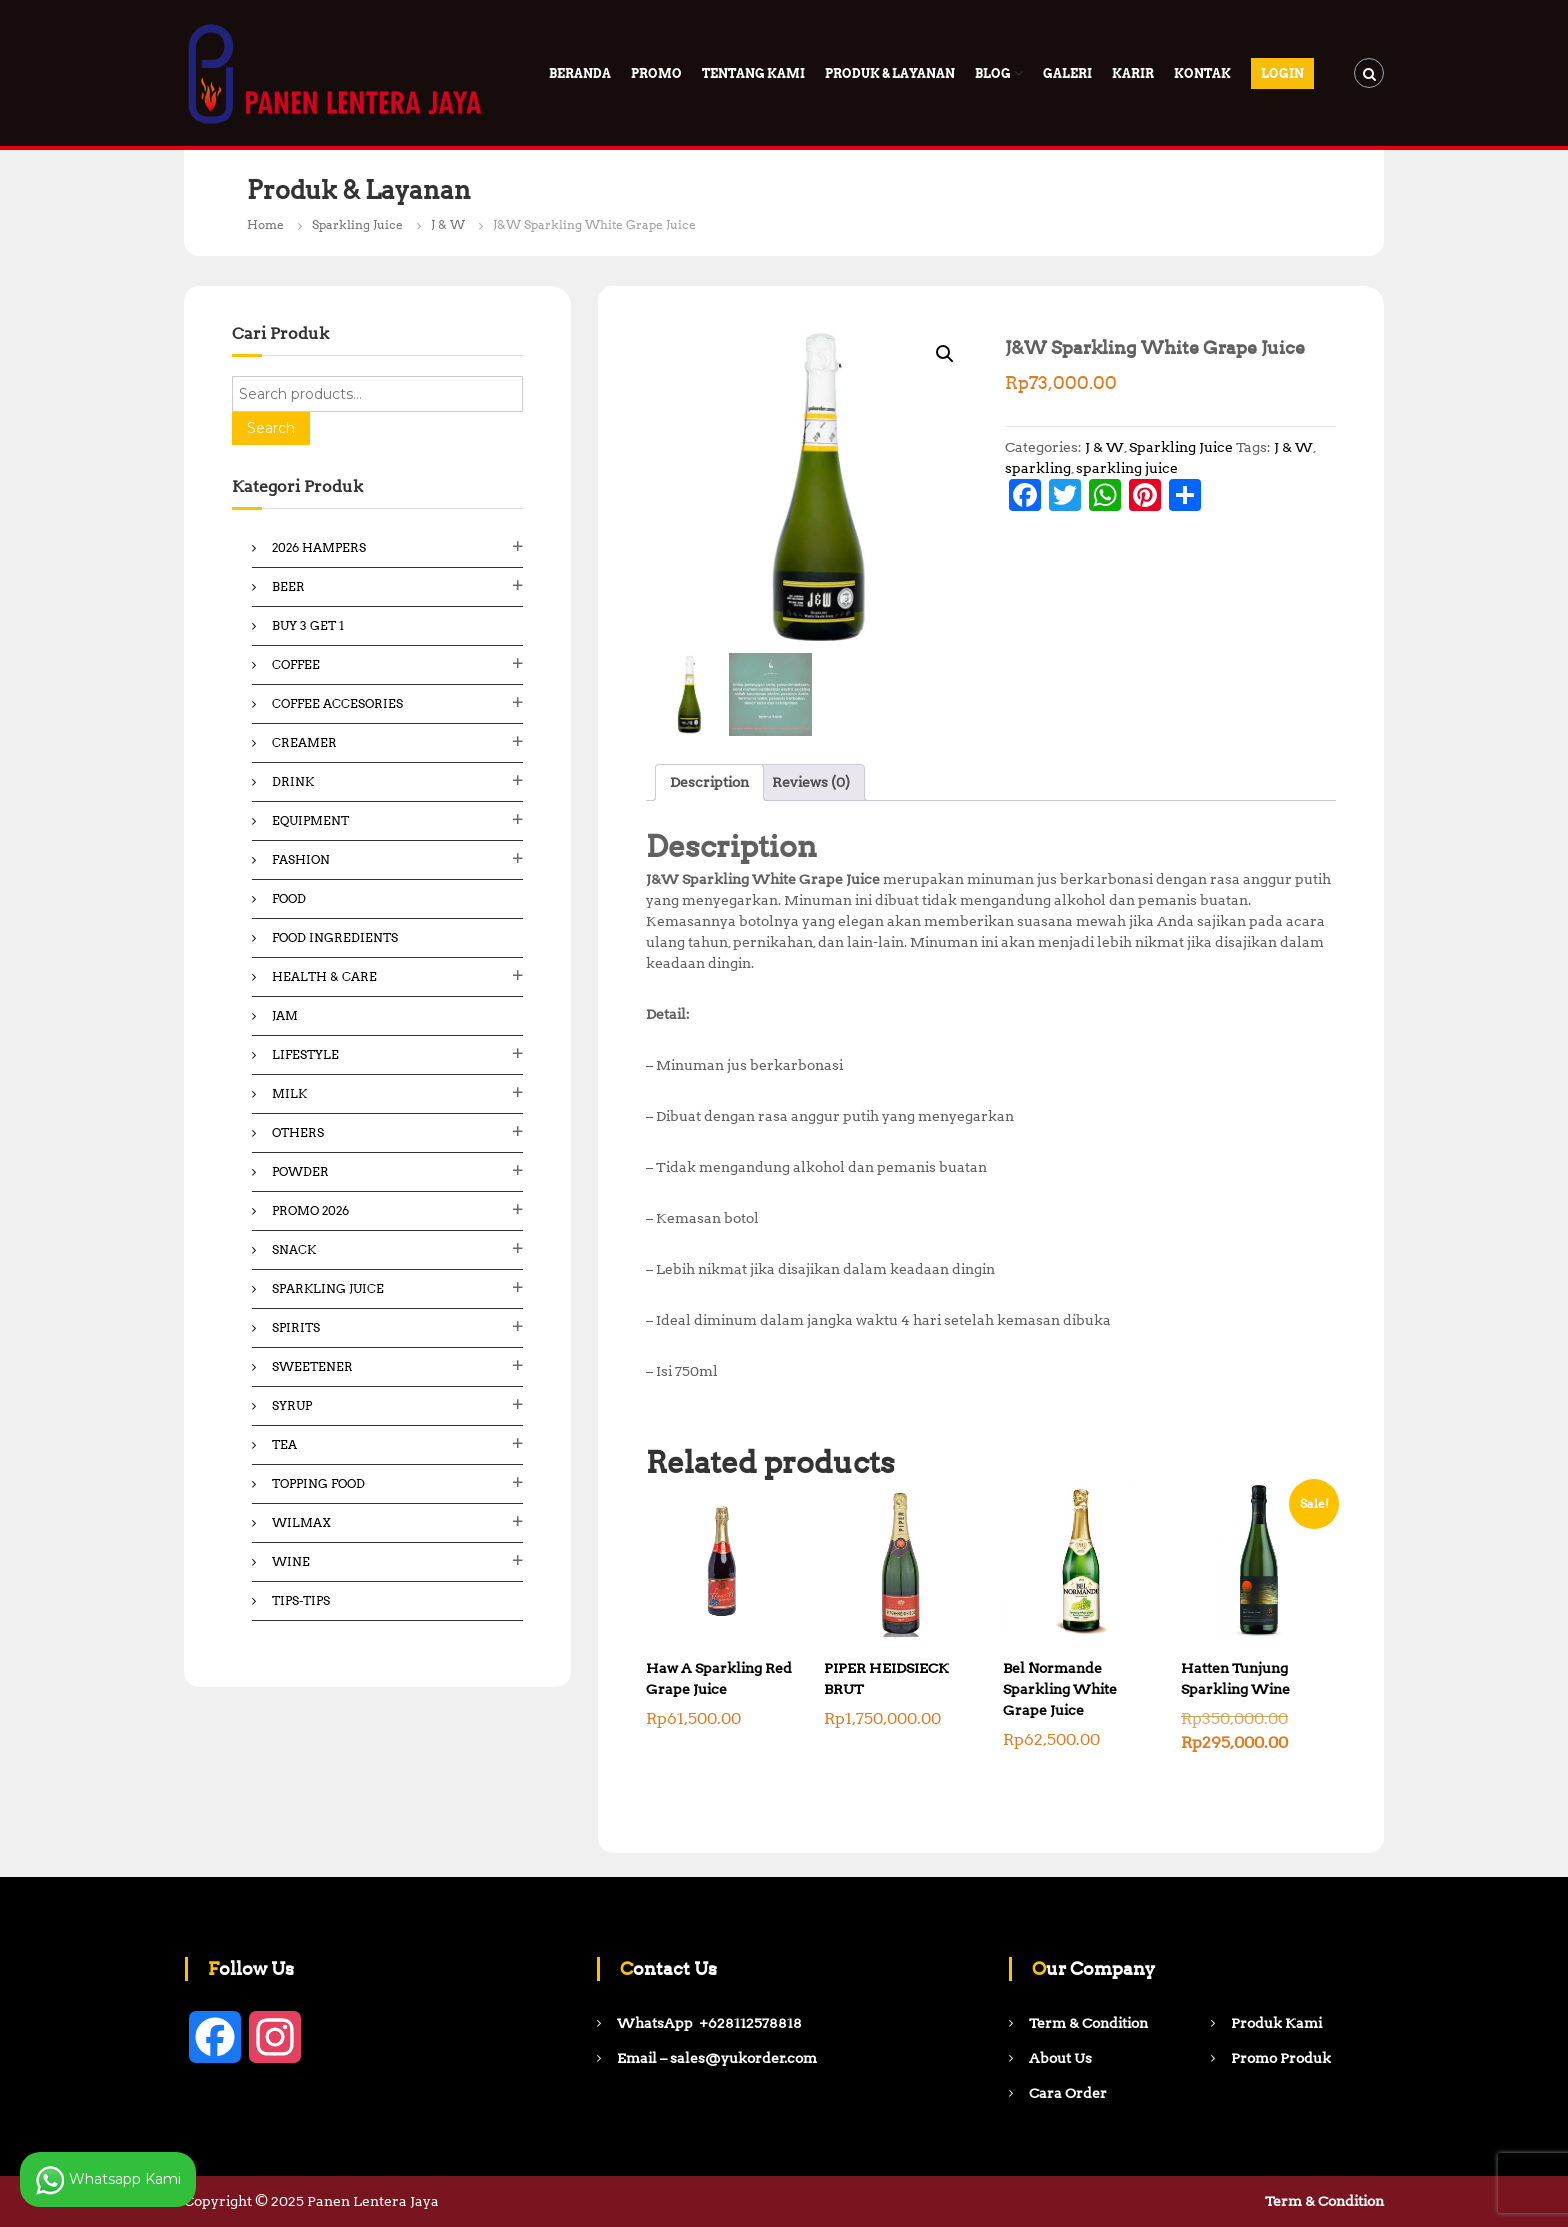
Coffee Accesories (337, 703)
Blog (993, 73)
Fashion (301, 859)
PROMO (656, 73)
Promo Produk (1281, 2058)
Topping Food (318, 1483)
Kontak (1202, 73)
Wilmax (301, 1522)
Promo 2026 (310, 1210)
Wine (291, 1561)
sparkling (1038, 468)
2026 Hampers (319, 547)
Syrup (292, 1405)
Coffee (296, 664)
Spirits (296, 1327)
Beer (288, 586)
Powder (300, 1171)
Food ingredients (335, 937)
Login (1282, 73)
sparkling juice (1127, 468)
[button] (945, 354)
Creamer (304, 742)
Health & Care (324, 976)
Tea (284, 1444)
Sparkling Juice (357, 224)
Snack (294, 1249)
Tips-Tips (301, 1600)
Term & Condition (1324, 2201)
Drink (293, 781)
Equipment (310, 820)
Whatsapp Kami (108, 2180)
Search (271, 428)
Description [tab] (709, 782)
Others (298, 1132)
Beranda (580, 73)
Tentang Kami (753, 73)
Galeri (1067, 73)
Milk (289, 1093)
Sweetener (312, 1366)
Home (265, 224)
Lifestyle (305, 1054)
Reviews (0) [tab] (811, 782)
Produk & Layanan (890, 73)
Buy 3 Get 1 (308, 625)
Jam (285, 1015)
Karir (1133, 73)
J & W (448, 224)
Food (289, 898)
